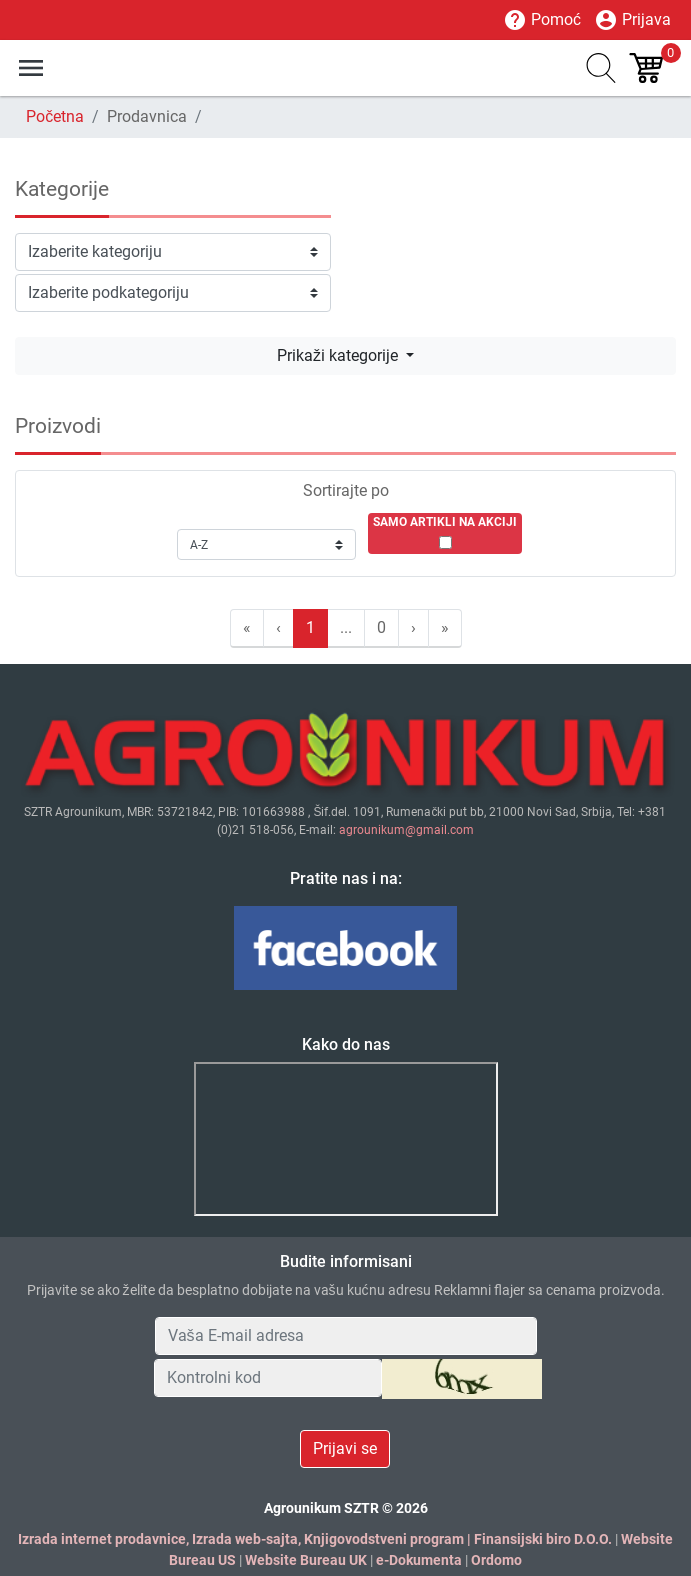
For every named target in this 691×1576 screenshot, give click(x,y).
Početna (55, 116)
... (346, 627)
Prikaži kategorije (339, 355)
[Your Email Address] (346, 1336)
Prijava (632, 20)
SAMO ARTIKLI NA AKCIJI (445, 522)
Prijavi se (345, 1448)
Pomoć (542, 20)
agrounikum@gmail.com (406, 830)
